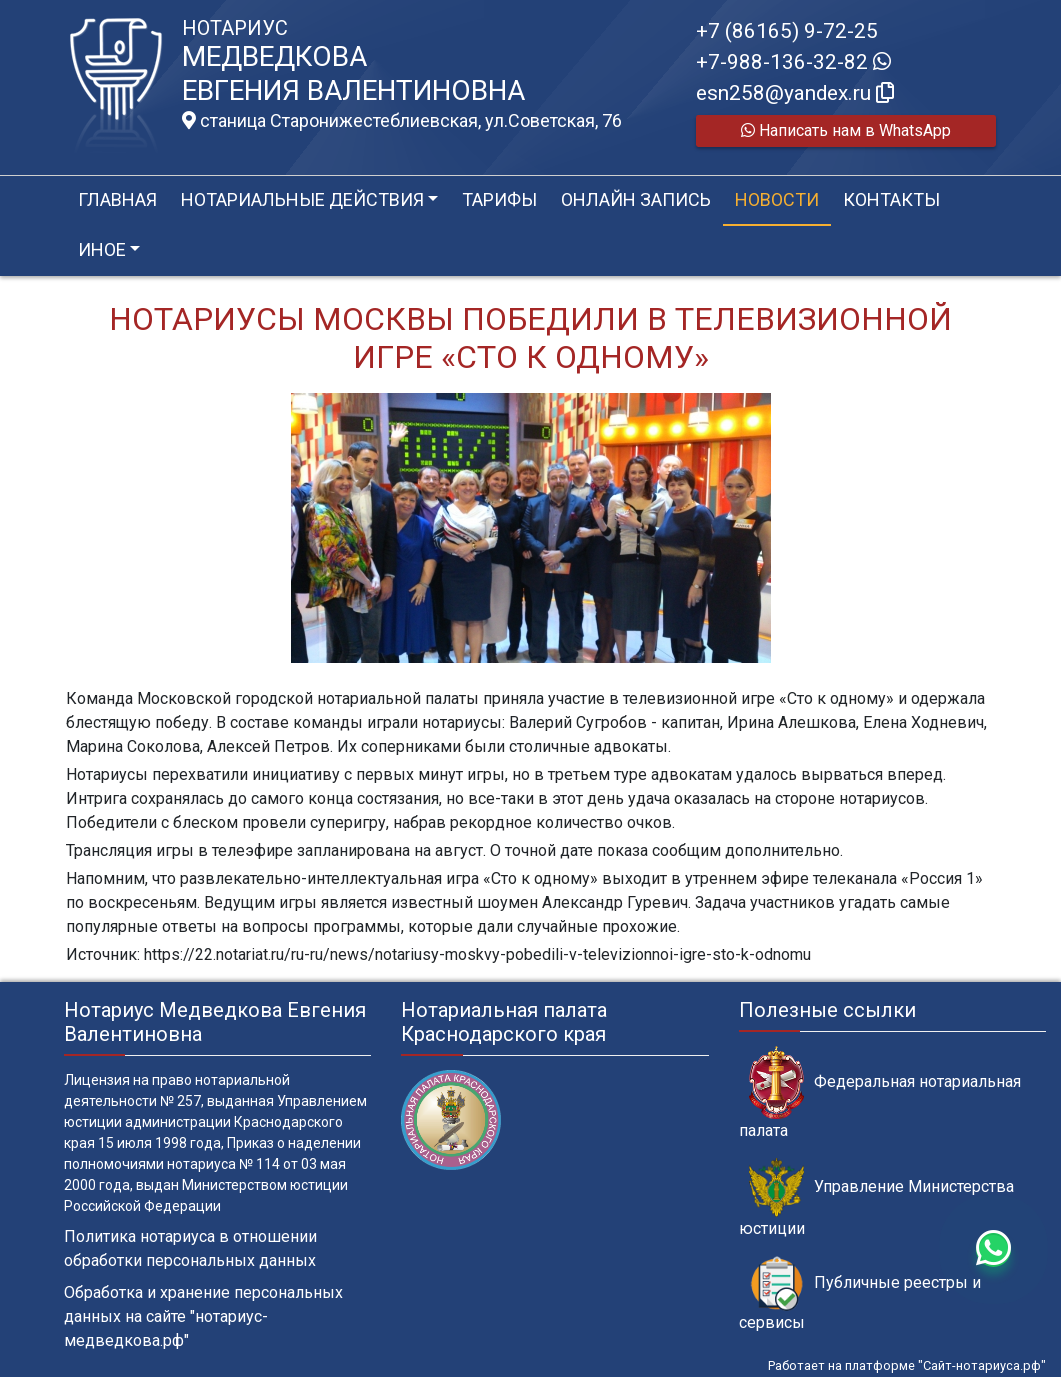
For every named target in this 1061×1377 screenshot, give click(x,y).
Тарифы (499, 199)
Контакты (891, 199)
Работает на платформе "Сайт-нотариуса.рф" (907, 1365)
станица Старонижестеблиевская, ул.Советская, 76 (402, 121)
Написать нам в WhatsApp (846, 130)
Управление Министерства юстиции (876, 1198)
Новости (777, 199)
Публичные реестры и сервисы (860, 1294)
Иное (102, 249)
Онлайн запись (636, 199)
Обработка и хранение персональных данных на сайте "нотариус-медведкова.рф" (203, 1316)
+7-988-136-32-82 (793, 62)
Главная (117, 199)
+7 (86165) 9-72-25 (787, 31)
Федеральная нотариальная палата (880, 1093)
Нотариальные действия (302, 199)
